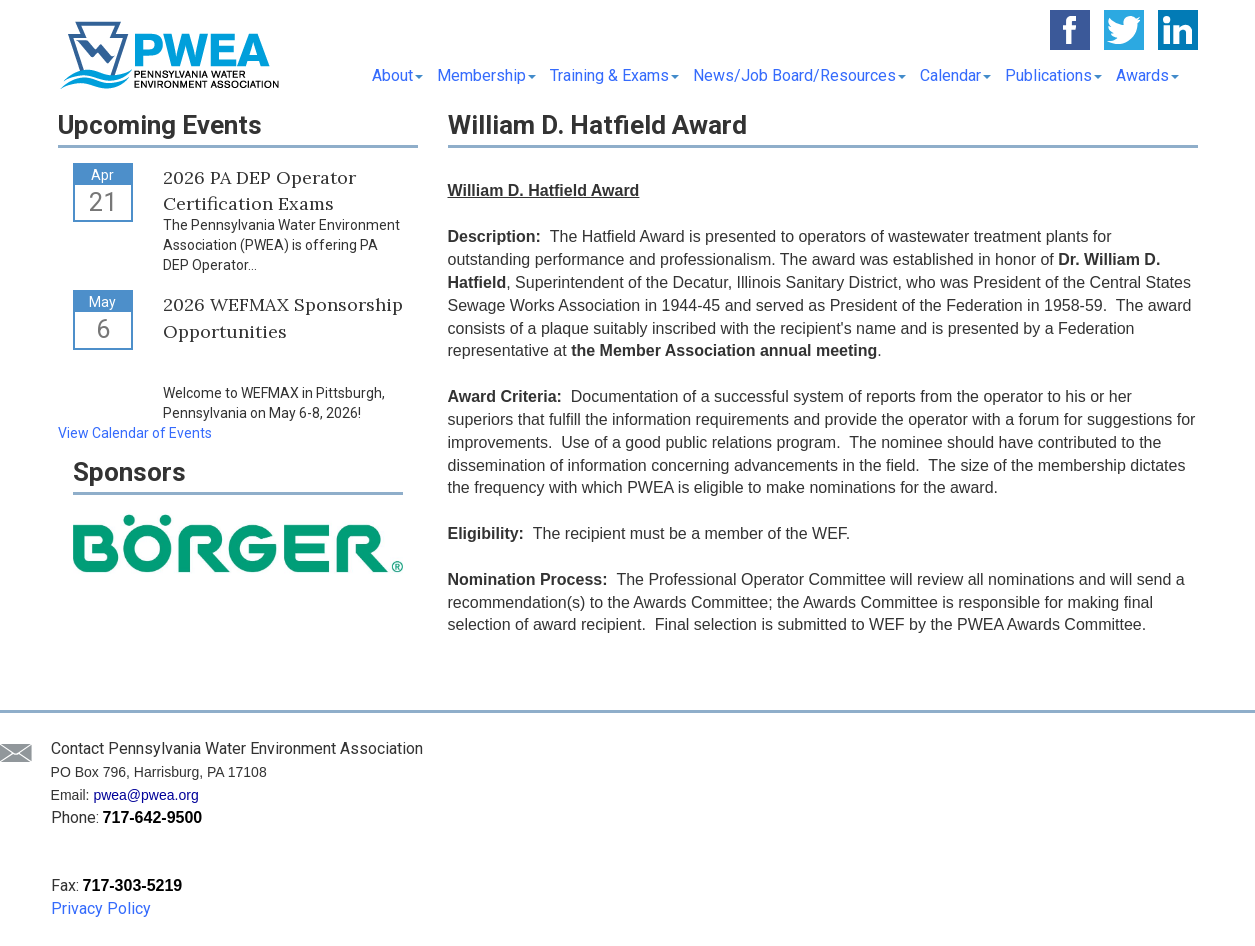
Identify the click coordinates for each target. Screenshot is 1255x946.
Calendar (955, 75)
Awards (1147, 75)
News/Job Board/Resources (799, 75)
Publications (1053, 75)
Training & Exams (614, 75)
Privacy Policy (101, 908)
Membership (486, 75)
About (397, 75)
